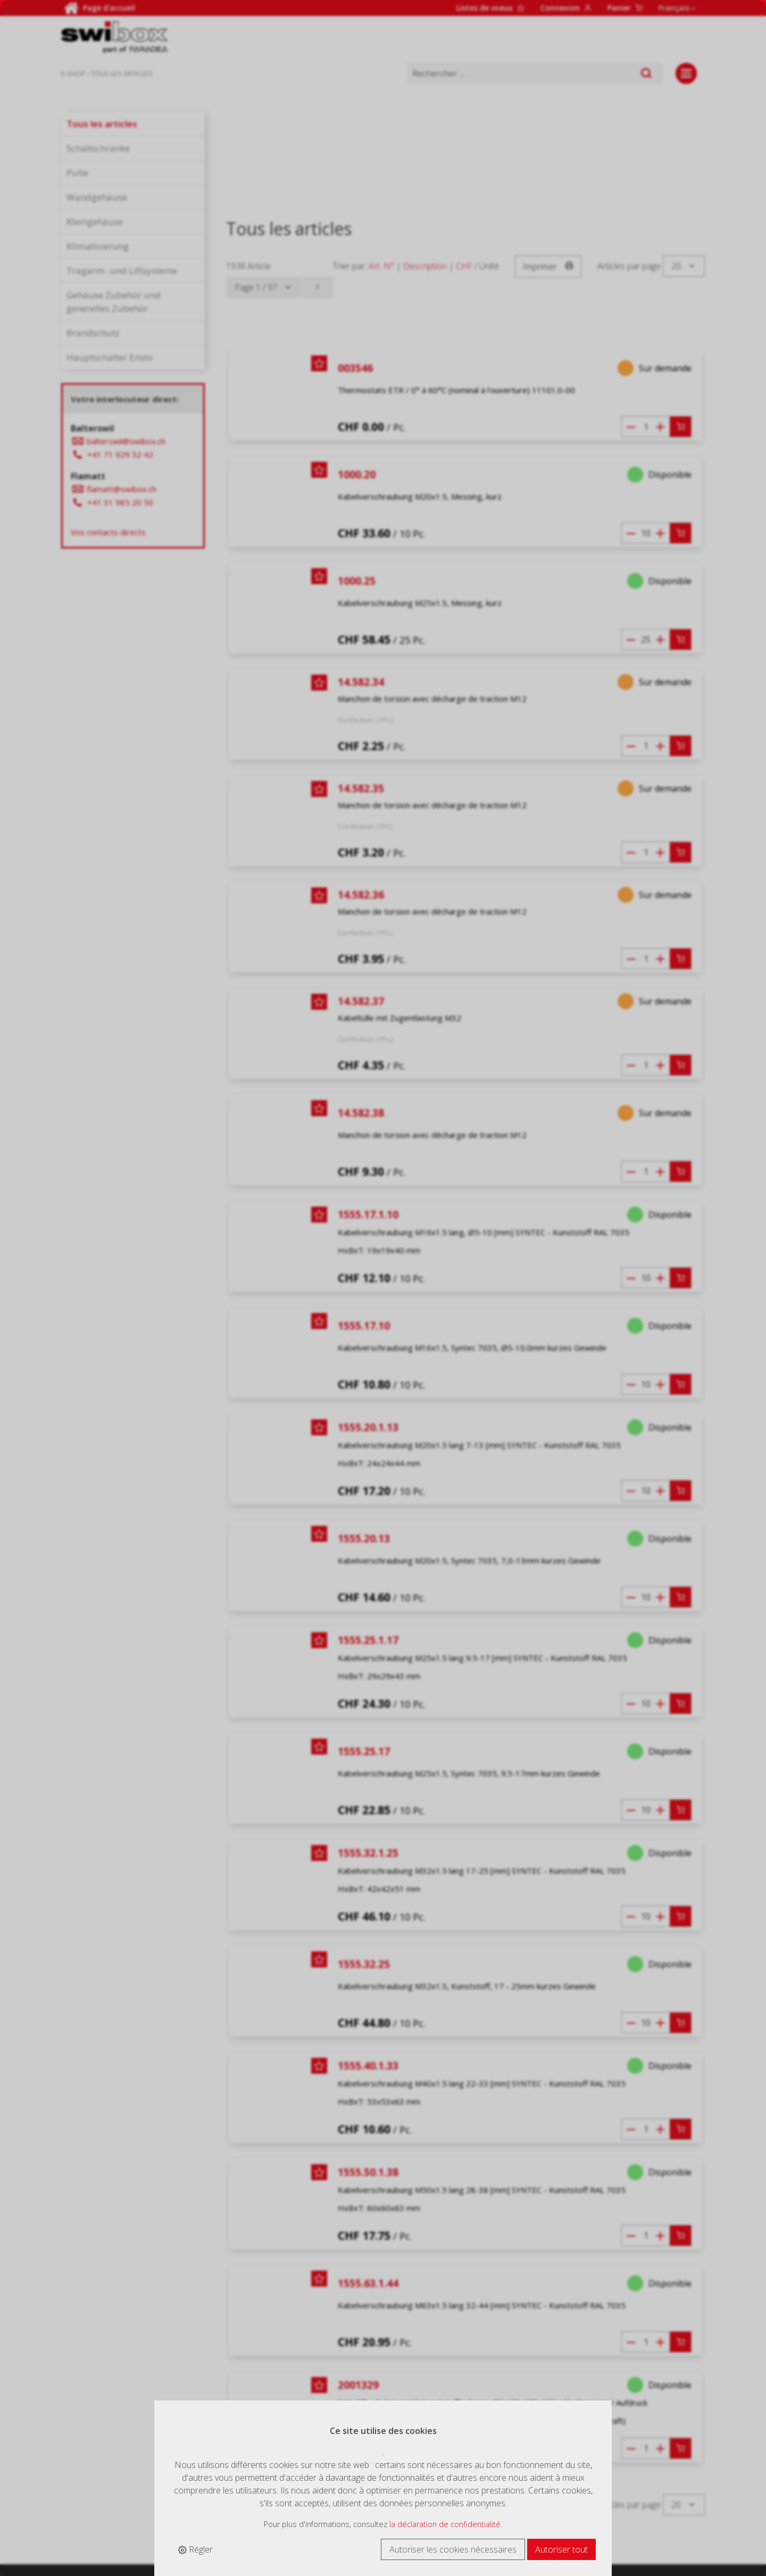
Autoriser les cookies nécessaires (453, 2549)
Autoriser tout (561, 2549)
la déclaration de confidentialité (445, 2524)
